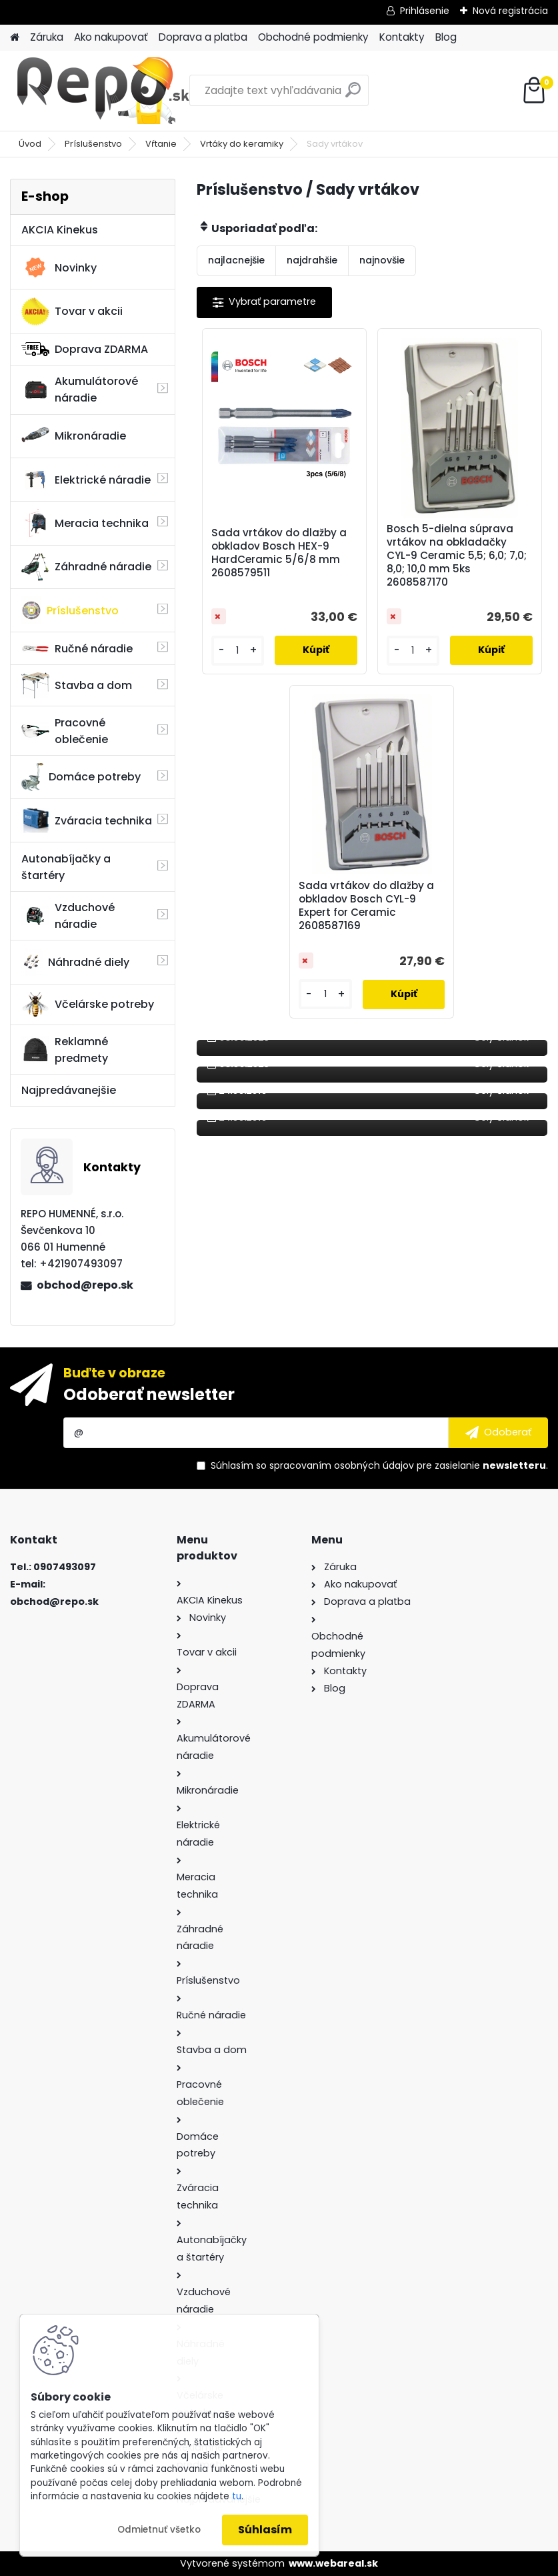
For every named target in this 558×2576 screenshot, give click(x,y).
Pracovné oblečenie (64, 731)
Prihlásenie (424, 10)
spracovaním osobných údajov (341, 1465)
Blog (446, 37)
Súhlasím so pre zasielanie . (379, 1465)
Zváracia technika (86, 820)
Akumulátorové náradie (79, 390)
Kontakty (402, 37)
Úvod (30, 143)
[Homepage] (14, 38)
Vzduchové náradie (68, 916)
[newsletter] (498, 1432)
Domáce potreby (81, 777)
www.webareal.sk (333, 2563)
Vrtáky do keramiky (241, 143)
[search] (353, 95)
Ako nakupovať (111, 37)
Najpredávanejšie (68, 1090)
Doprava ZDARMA (84, 349)
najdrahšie (312, 260)
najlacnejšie (236, 260)
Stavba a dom (76, 685)
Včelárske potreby (87, 1004)
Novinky (59, 267)
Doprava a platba (203, 37)
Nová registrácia (510, 10)
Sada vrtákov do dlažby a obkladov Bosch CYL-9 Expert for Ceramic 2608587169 (366, 905)
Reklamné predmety (64, 1050)
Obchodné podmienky (313, 37)
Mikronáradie (73, 436)
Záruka (46, 37)
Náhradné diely (75, 962)
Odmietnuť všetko (159, 2529)
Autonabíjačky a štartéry (66, 867)
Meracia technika (85, 523)
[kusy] (238, 651)
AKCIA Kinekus (59, 229)
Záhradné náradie (86, 567)
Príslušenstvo (93, 143)
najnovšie (382, 260)
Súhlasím (265, 2529)
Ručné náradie (77, 648)
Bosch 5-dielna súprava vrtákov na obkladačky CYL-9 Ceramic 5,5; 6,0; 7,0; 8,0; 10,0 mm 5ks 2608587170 (457, 555)
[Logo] (101, 90)
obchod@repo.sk (85, 1285)
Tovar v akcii (72, 311)
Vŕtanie (161, 143)
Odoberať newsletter (149, 1394)
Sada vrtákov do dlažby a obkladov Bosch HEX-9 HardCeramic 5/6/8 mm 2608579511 (279, 553)
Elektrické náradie (86, 480)
